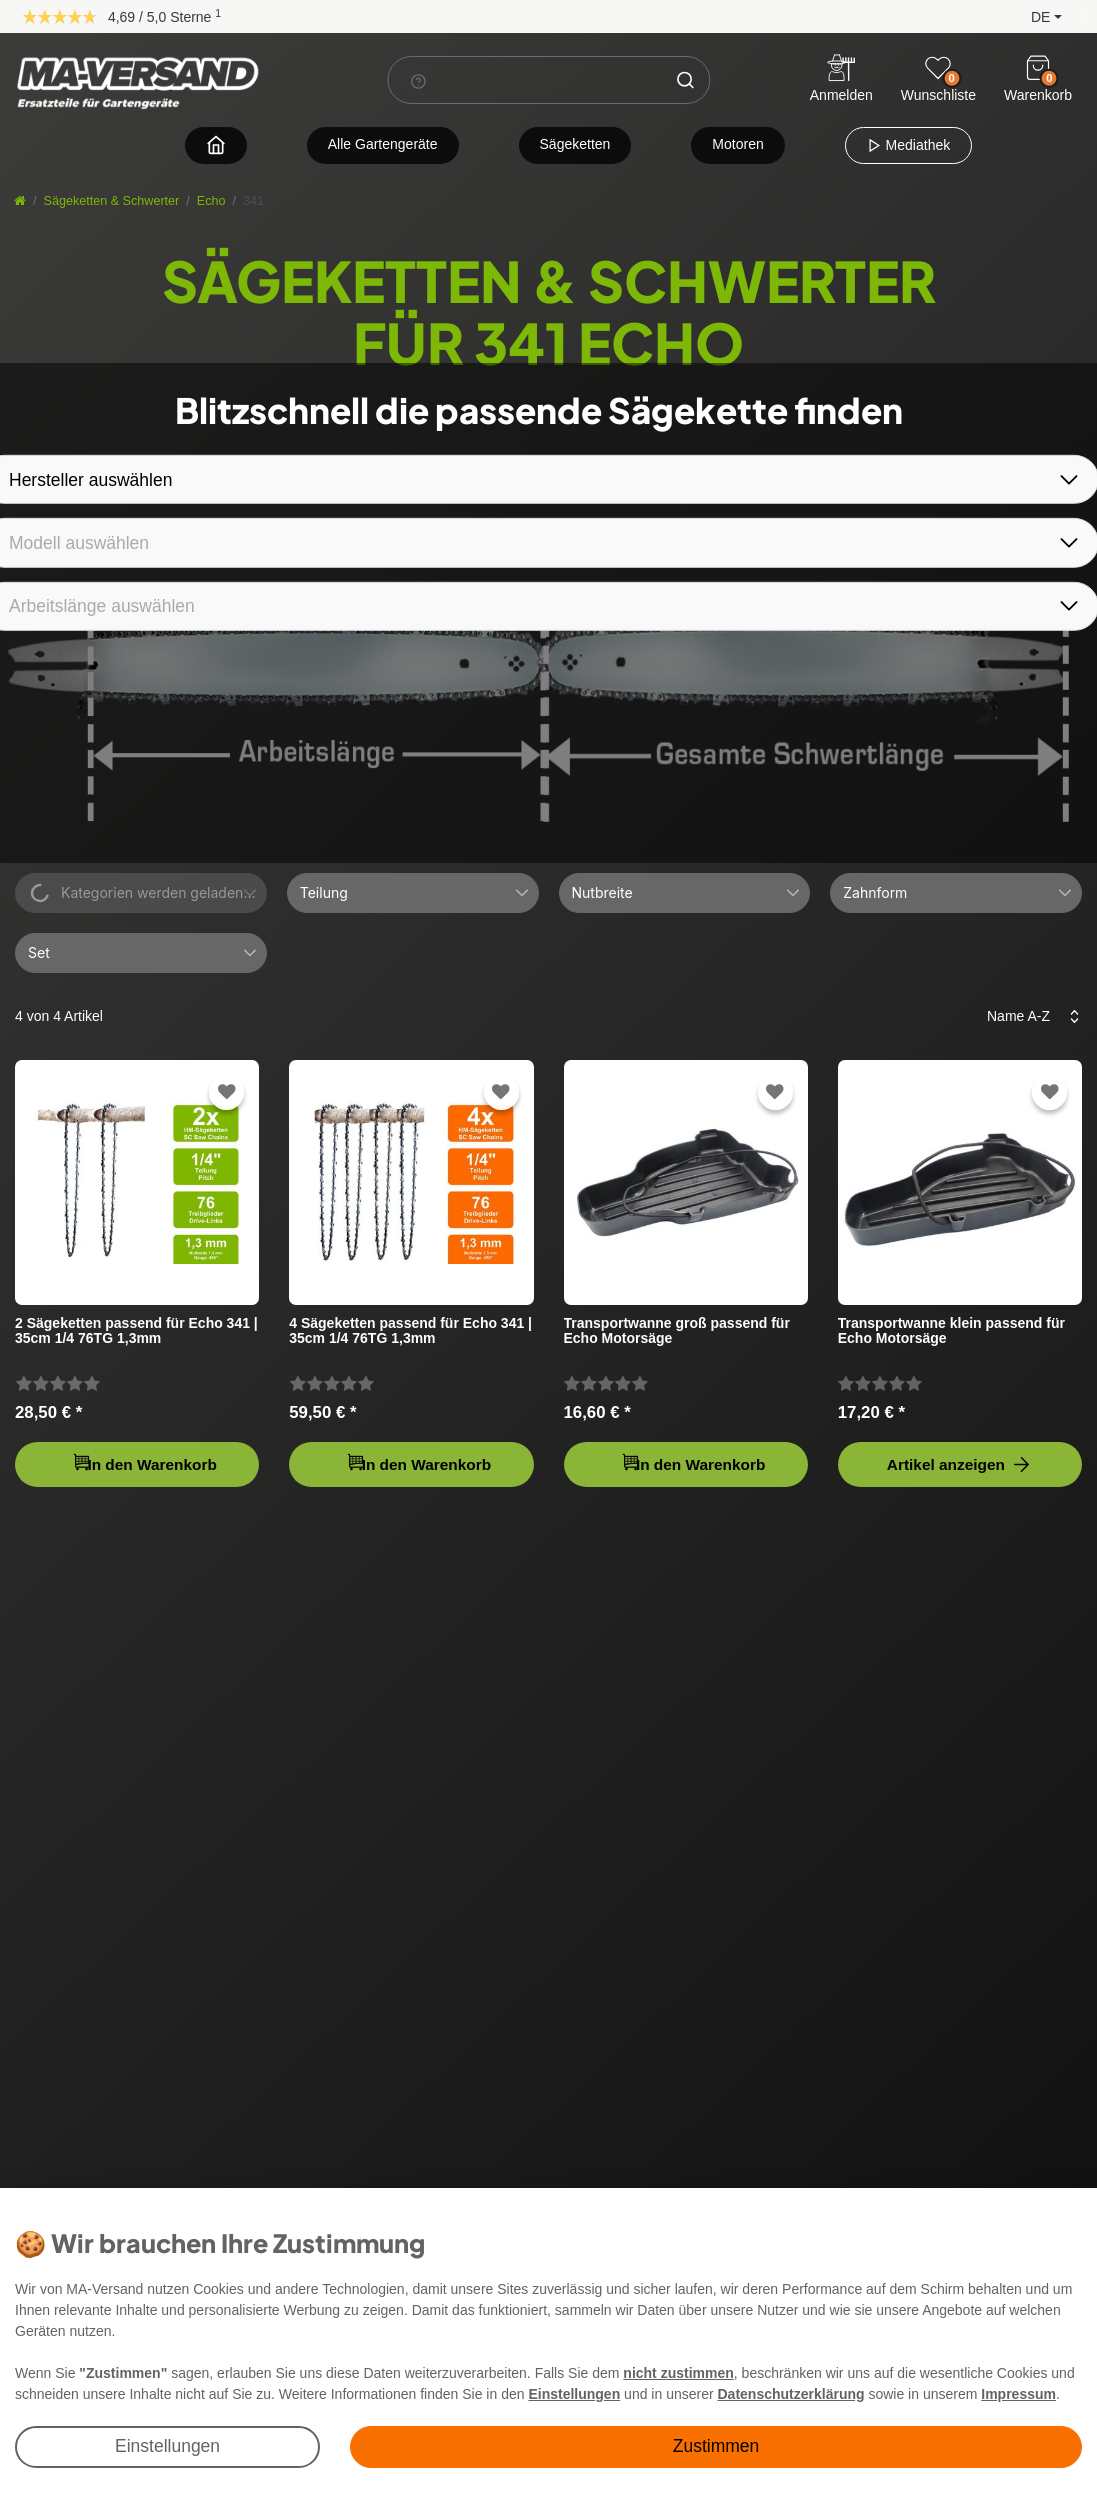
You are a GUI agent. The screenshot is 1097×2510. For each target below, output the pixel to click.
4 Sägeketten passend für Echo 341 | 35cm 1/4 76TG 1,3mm (410, 1331)
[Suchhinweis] (418, 81)
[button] (1030, 15)
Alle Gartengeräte (383, 144)
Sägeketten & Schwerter (112, 201)
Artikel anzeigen (960, 1464)
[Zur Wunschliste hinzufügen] (227, 1092)
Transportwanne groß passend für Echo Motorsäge (677, 1331)
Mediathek (908, 145)
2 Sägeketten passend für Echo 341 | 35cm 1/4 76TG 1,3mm (136, 1331)
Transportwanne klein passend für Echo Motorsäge (951, 1331)
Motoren (737, 144)
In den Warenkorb (144, 1462)
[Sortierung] (1027, 1016)
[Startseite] (20, 201)
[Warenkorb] (1038, 68)
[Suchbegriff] (525, 80)
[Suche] (685, 80)
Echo (211, 201)
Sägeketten (575, 144)
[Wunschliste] (938, 68)
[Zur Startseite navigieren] (216, 144)
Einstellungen (167, 2446)
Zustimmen (716, 2446)
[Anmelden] (841, 80)
